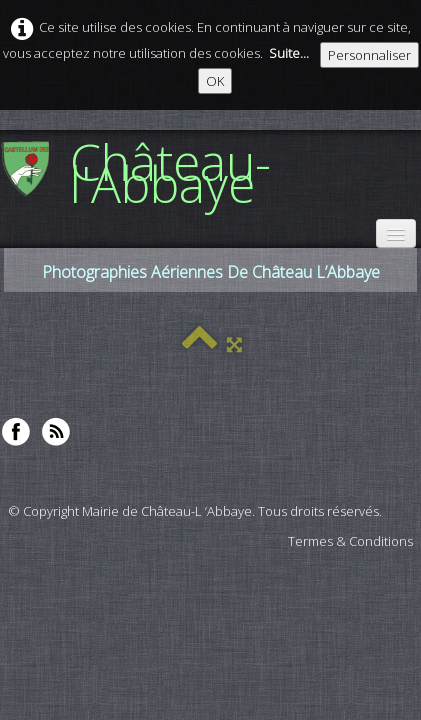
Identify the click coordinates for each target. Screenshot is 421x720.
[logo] (210, 172)
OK (215, 81)
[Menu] (396, 233)
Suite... (289, 53)
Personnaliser (369, 55)
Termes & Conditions (350, 541)
